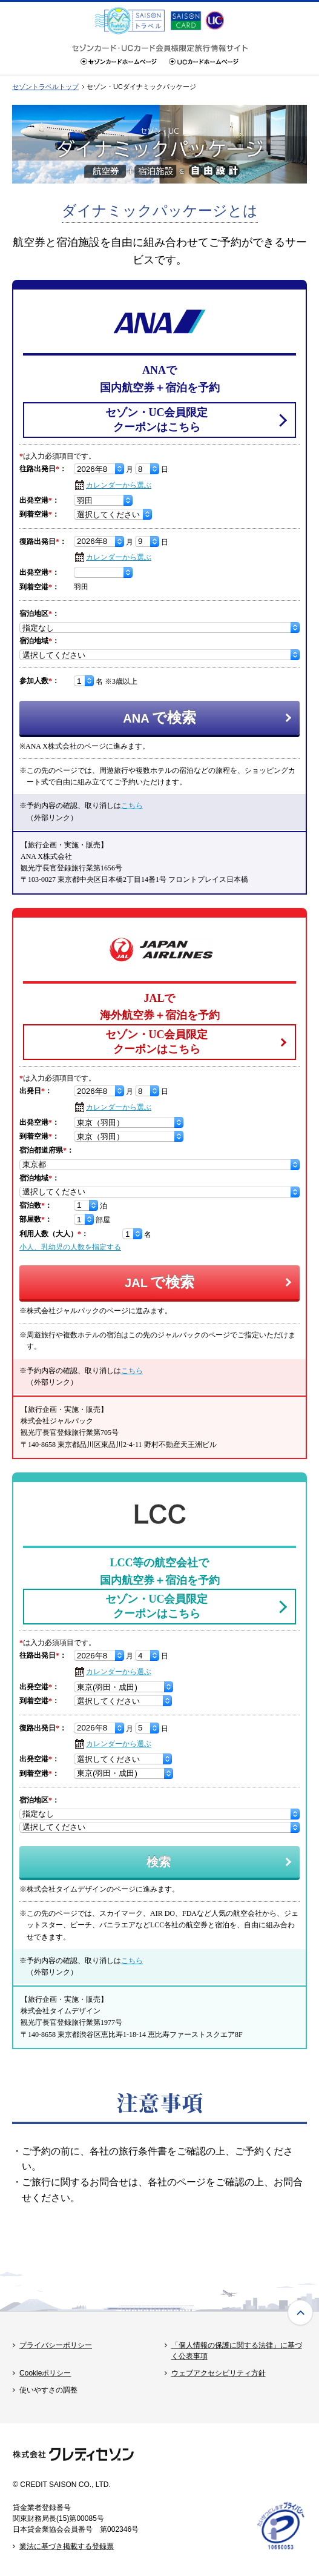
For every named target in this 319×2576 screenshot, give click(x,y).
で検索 (159, 717)
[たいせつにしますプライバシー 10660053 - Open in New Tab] (280, 2549)
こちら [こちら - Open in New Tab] (132, 805)
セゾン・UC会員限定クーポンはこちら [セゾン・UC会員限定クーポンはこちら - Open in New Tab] (156, 419)
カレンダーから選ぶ (118, 485)
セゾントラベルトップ (45, 86)
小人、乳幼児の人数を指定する (70, 1247)
